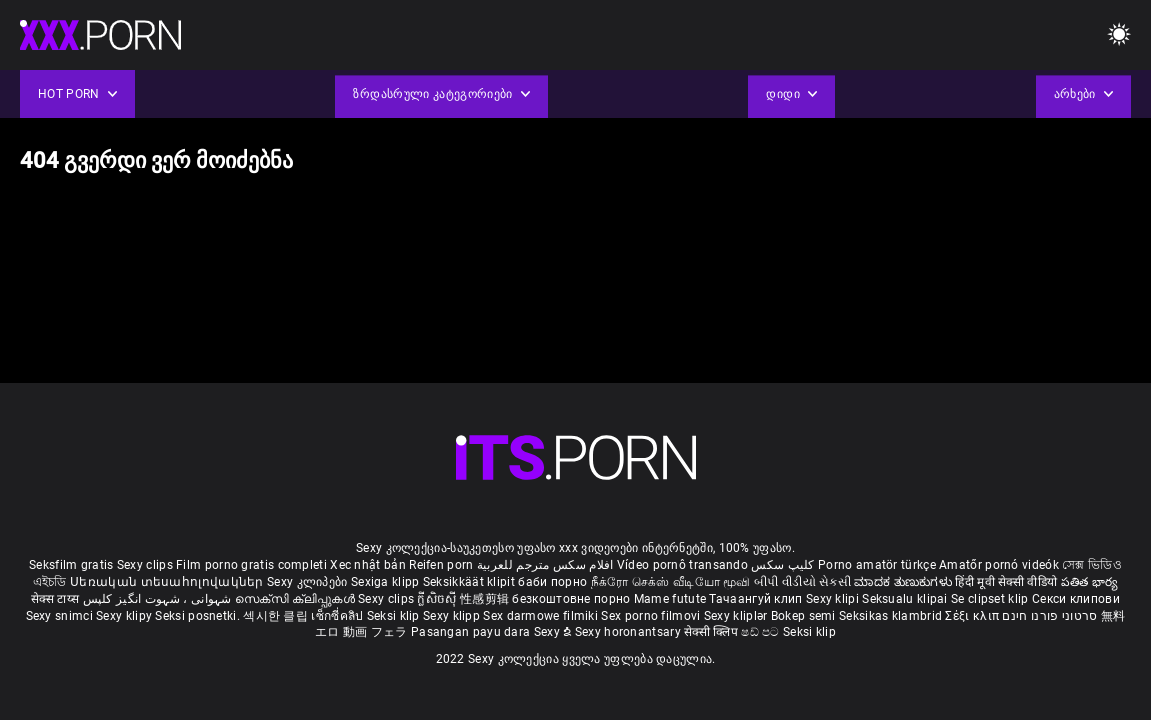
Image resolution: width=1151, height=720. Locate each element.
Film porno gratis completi (251, 565)
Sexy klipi (834, 599)
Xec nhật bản (368, 565)
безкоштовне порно (571, 599)
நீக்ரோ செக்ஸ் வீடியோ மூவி (671, 582)
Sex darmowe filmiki (540, 616)
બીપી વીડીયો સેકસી (802, 582)
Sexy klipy (125, 616)
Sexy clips (146, 565)
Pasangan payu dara (472, 632)
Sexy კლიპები (309, 582)
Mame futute (670, 599)
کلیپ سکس (782, 565)
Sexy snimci (61, 616)
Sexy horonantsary (629, 632)
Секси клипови (1076, 599)
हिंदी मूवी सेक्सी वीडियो (1006, 582)
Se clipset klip (991, 599)
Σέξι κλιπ (973, 616)
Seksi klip (395, 616)
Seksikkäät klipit (470, 582)
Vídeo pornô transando (682, 565)
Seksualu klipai (906, 599)
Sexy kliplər (737, 616)
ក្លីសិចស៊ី (438, 599)
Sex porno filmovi (650, 616)
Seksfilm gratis (71, 565)
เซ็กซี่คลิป (338, 616)
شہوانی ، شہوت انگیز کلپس (159, 599)
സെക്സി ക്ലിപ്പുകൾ (296, 599)
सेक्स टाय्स (56, 599)
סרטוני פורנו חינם (1049, 616)
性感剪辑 (486, 599)
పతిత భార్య (1090, 582)
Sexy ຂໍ (554, 632)
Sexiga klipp (387, 582)
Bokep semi (803, 616)
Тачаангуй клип (757, 599)
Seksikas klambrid (892, 616)
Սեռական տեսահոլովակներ (168, 582)
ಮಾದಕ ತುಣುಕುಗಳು (904, 582)
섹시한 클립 (277, 616)
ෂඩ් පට (762, 632)
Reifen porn (441, 565)
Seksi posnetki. (199, 616)
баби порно (552, 582)
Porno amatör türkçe (877, 565)
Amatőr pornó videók (999, 565)
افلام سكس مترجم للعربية (545, 565)
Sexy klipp (453, 616)
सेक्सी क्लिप (712, 632)
